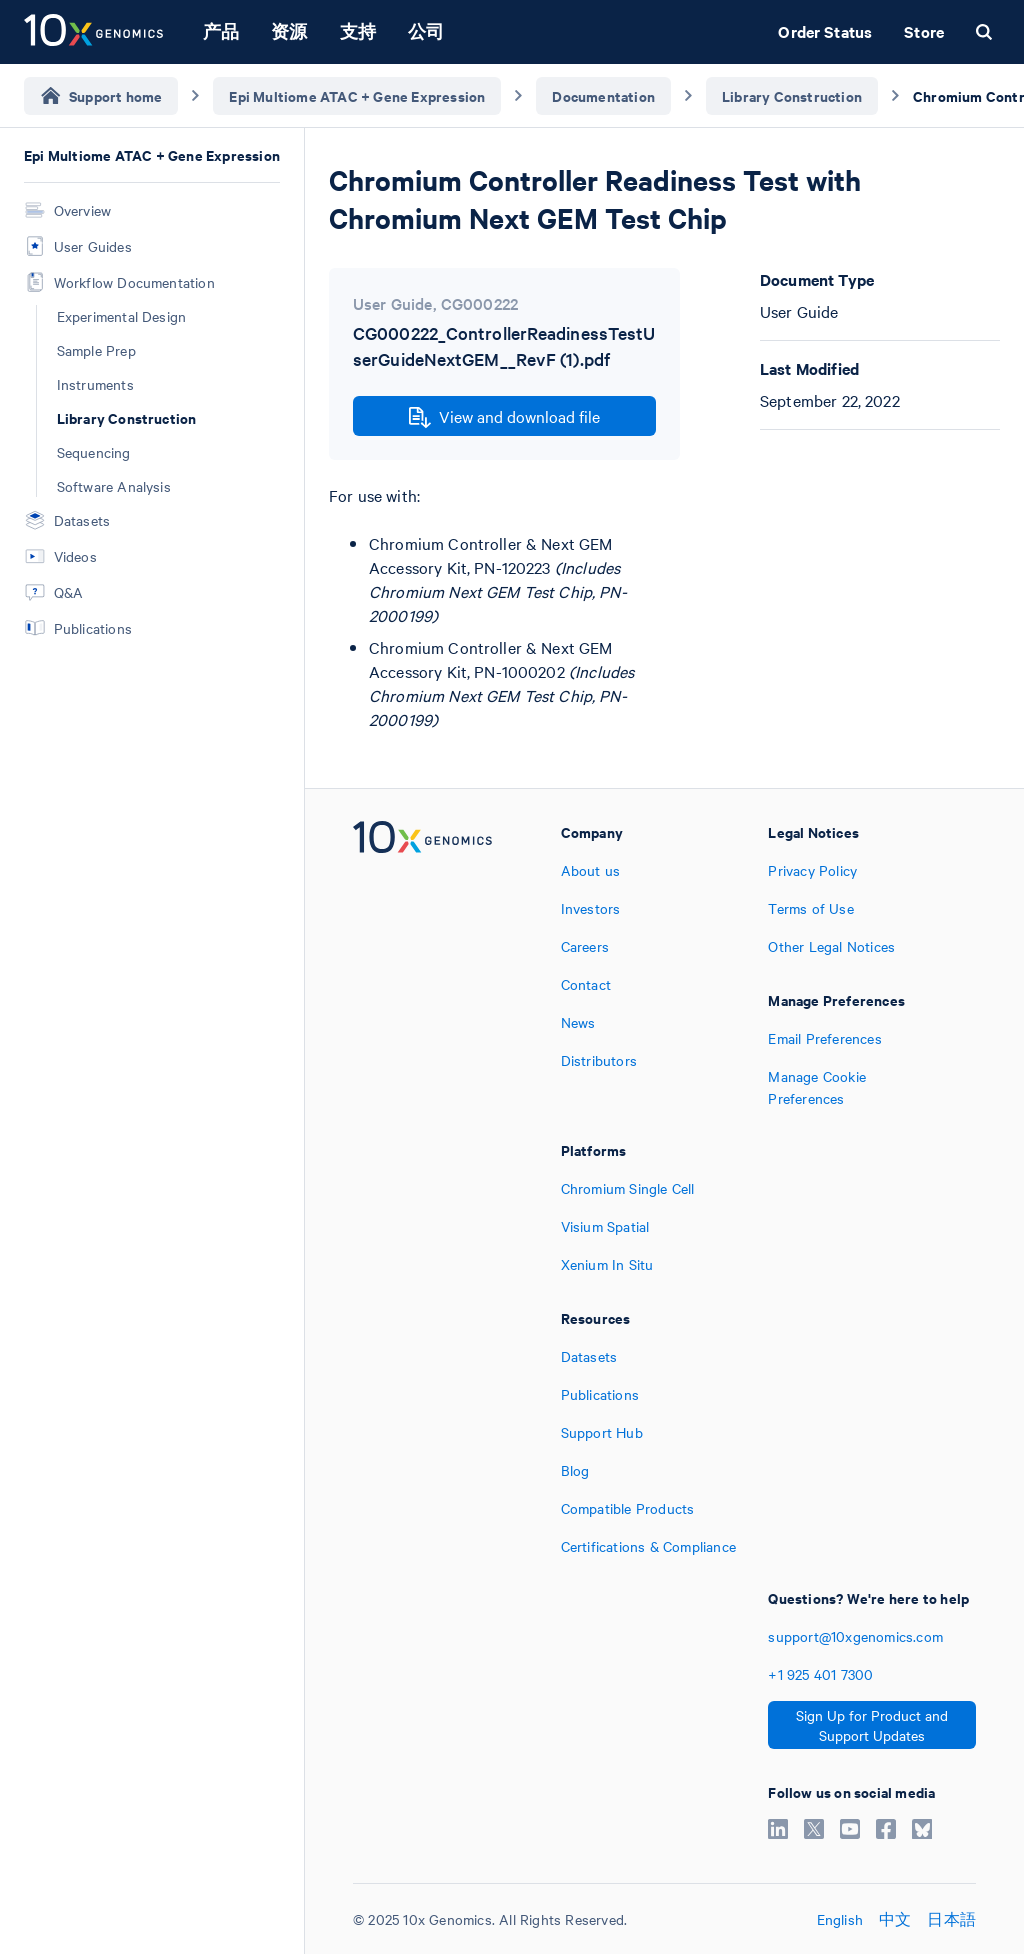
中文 (895, 1919)
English (840, 1919)
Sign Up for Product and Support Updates (872, 1725)
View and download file (504, 417)
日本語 (951, 1919)
